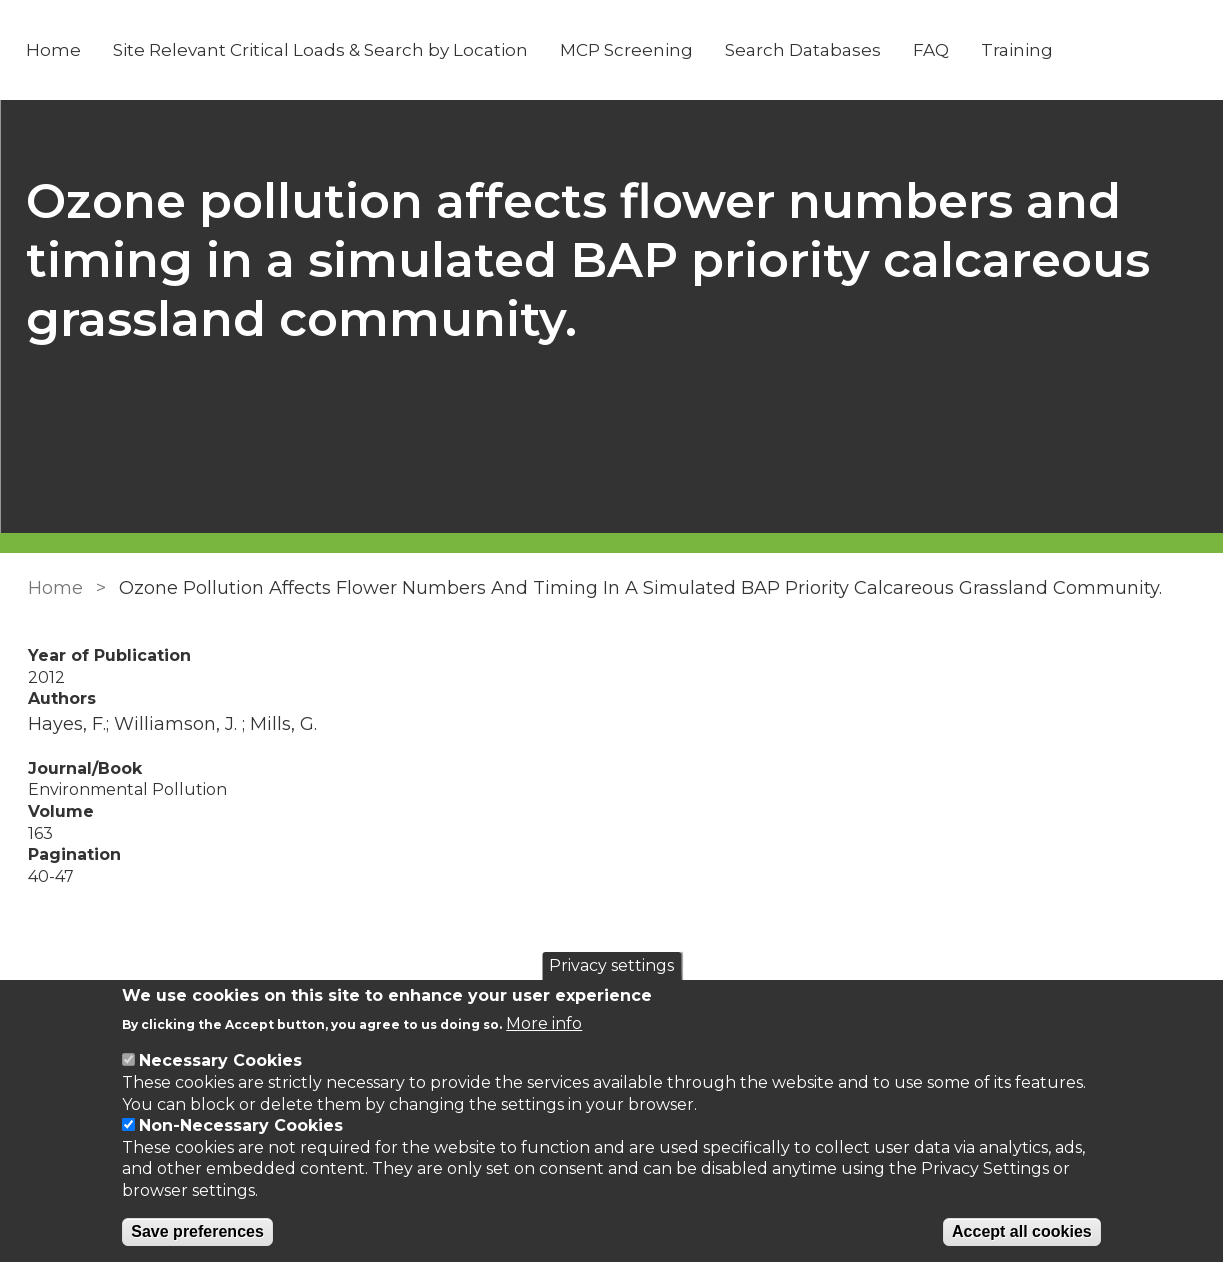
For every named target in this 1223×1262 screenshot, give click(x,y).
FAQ (932, 50)
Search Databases (804, 50)
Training (1018, 50)
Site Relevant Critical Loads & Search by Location (321, 50)
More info (544, 1023)
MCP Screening (627, 50)
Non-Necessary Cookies (241, 1125)
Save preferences (197, 1231)
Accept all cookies (1022, 1231)
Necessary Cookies (220, 1060)
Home (54, 50)
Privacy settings (611, 965)
